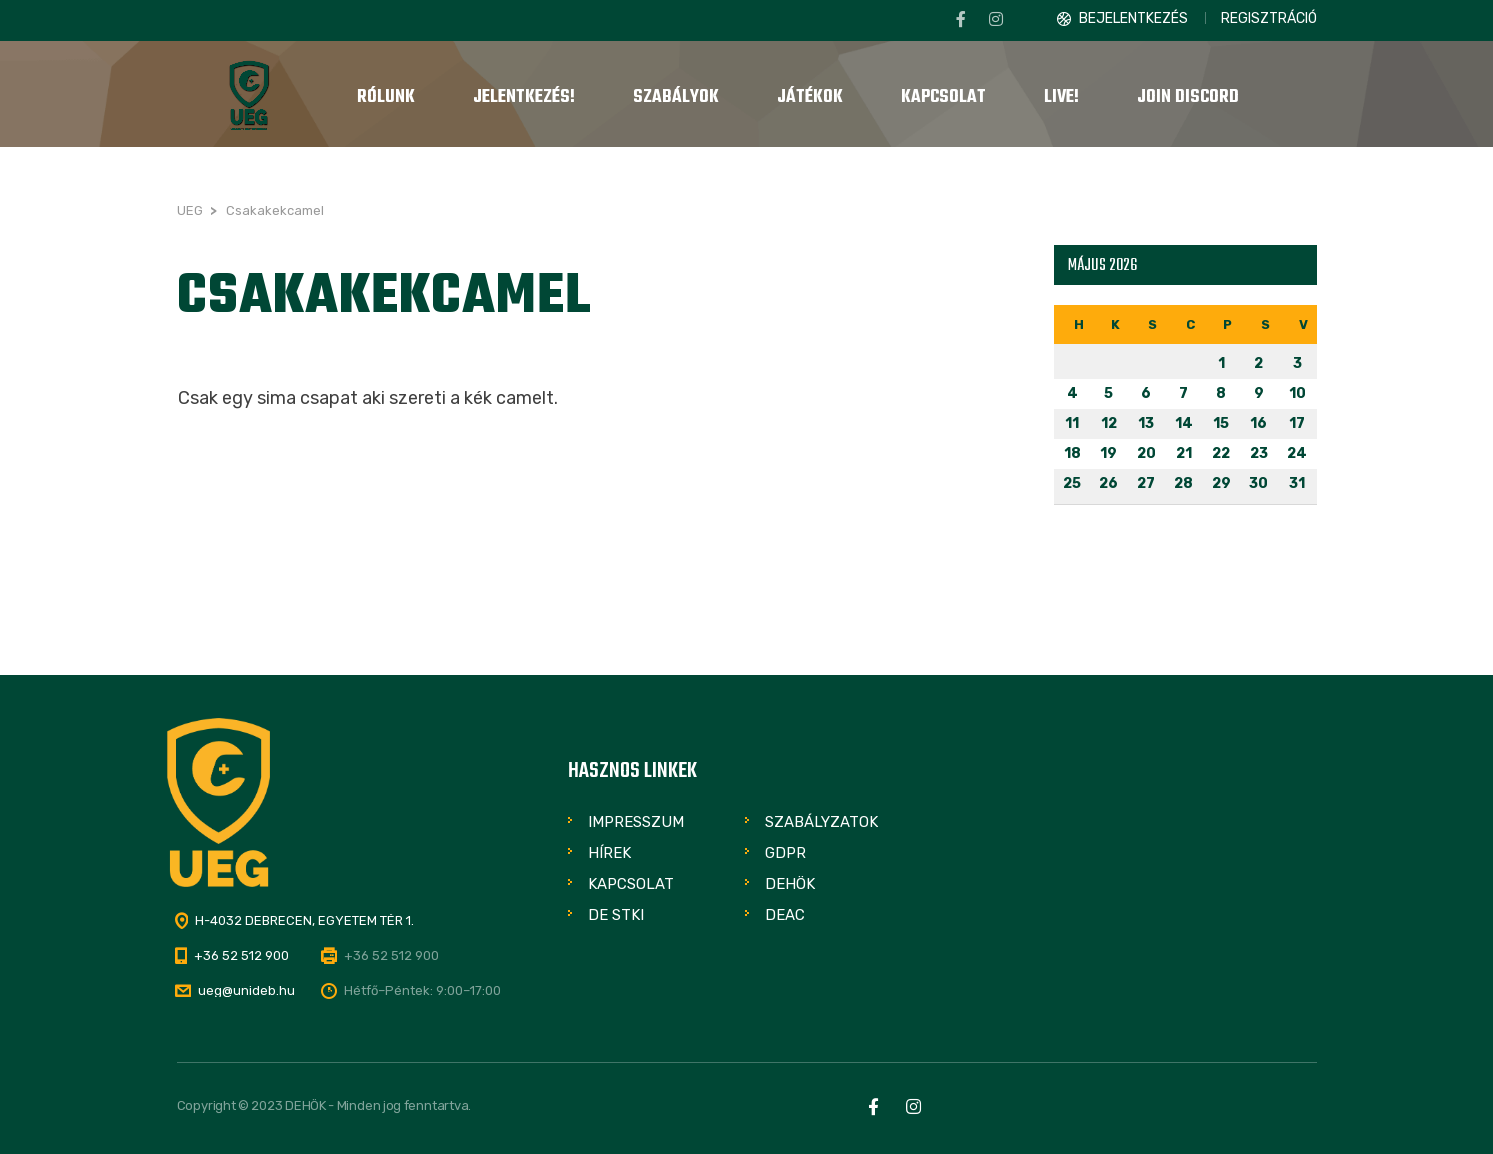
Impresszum (636, 822)
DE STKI (616, 915)
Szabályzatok (821, 822)
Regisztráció (1269, 18)
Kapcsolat (631, 884)
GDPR (785, 853)
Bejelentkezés (1133, 18)
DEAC (785, 915)
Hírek (609, 853)
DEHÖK (790, 884)
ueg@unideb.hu (246, 990)
